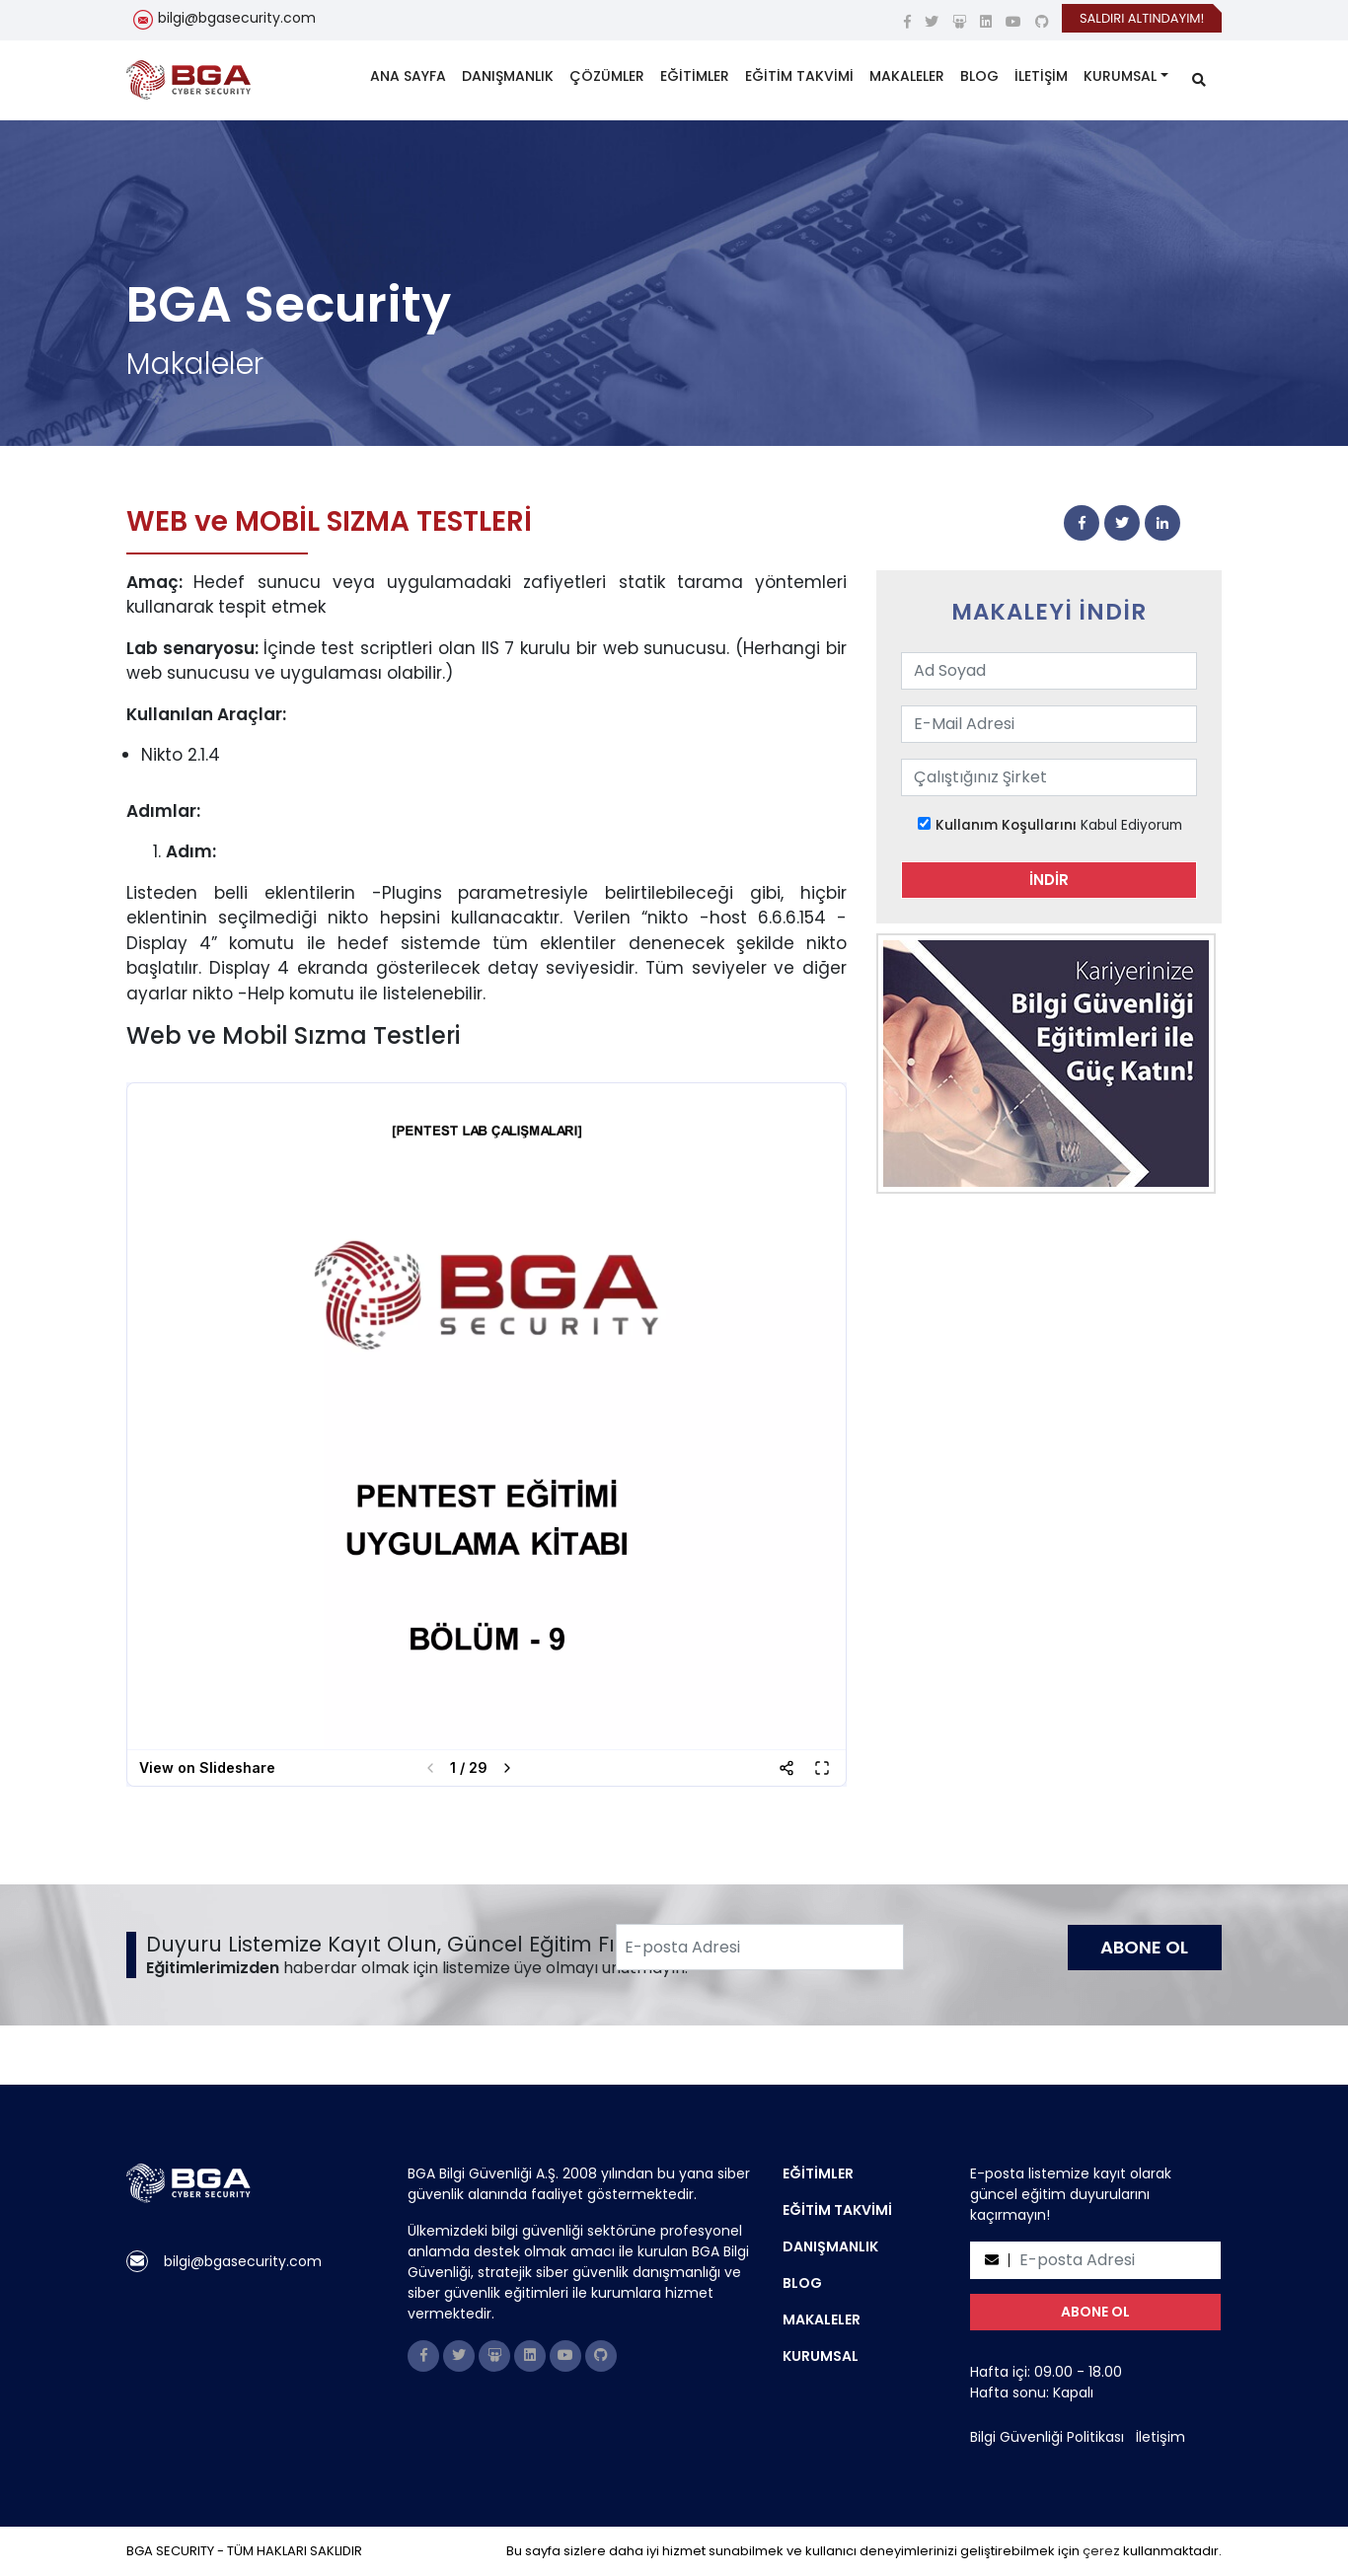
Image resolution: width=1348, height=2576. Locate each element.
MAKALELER (906, 76)
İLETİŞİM (1041, 76)
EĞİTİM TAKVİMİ (799, 76)
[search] (1199, 80)
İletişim (1160, 2437)
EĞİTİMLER (694, 76)
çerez (1101, 2550)
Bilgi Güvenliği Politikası (1047, 2437)
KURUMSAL (1120, 76)
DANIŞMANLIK (508, 76)
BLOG (979, 76)
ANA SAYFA (408, 76)
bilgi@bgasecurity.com (237, 18)
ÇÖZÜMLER (606, 76)
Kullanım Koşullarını (1006, 825)
